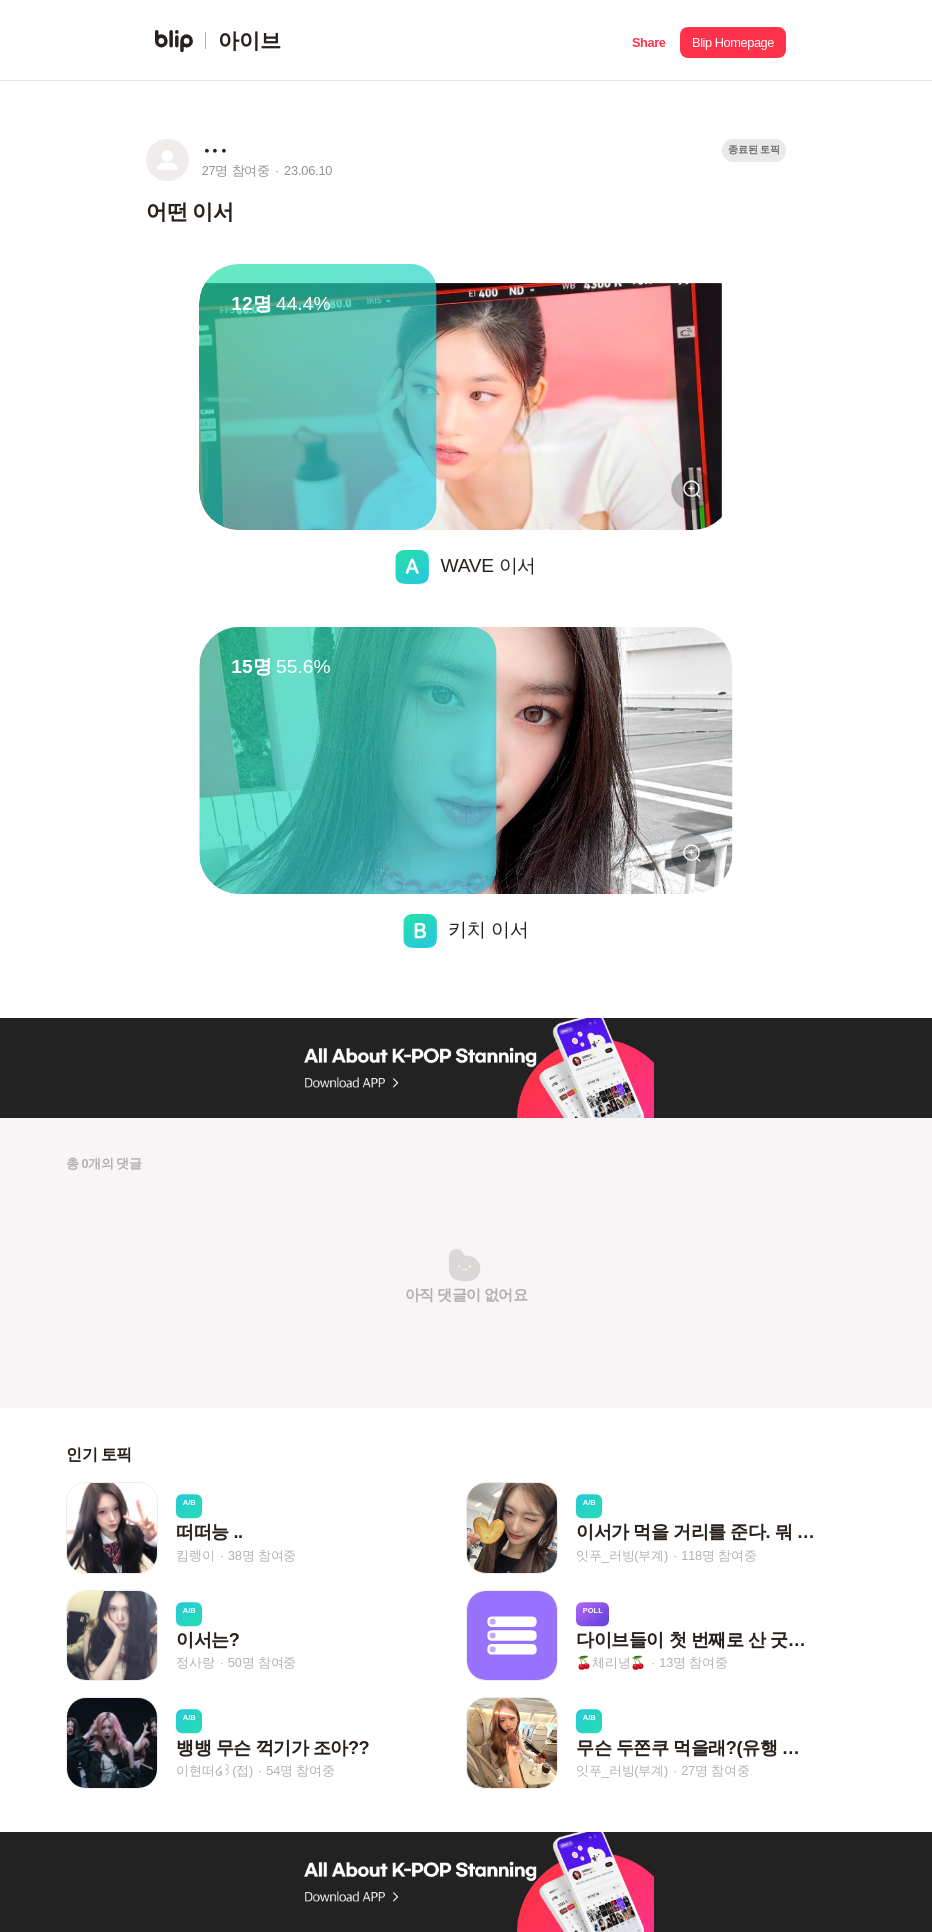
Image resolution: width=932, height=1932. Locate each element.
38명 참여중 (262, 1555)
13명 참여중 (693, 1662)
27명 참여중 (715, 1770)
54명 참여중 (300, 1770)
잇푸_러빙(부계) (622, 1555)
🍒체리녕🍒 (611, 1662)
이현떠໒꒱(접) (214, 1770)
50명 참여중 (262, 1662)
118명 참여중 (718, 1555)
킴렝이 (195, 1555)
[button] (648, 40)
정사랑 (195, 1662)
